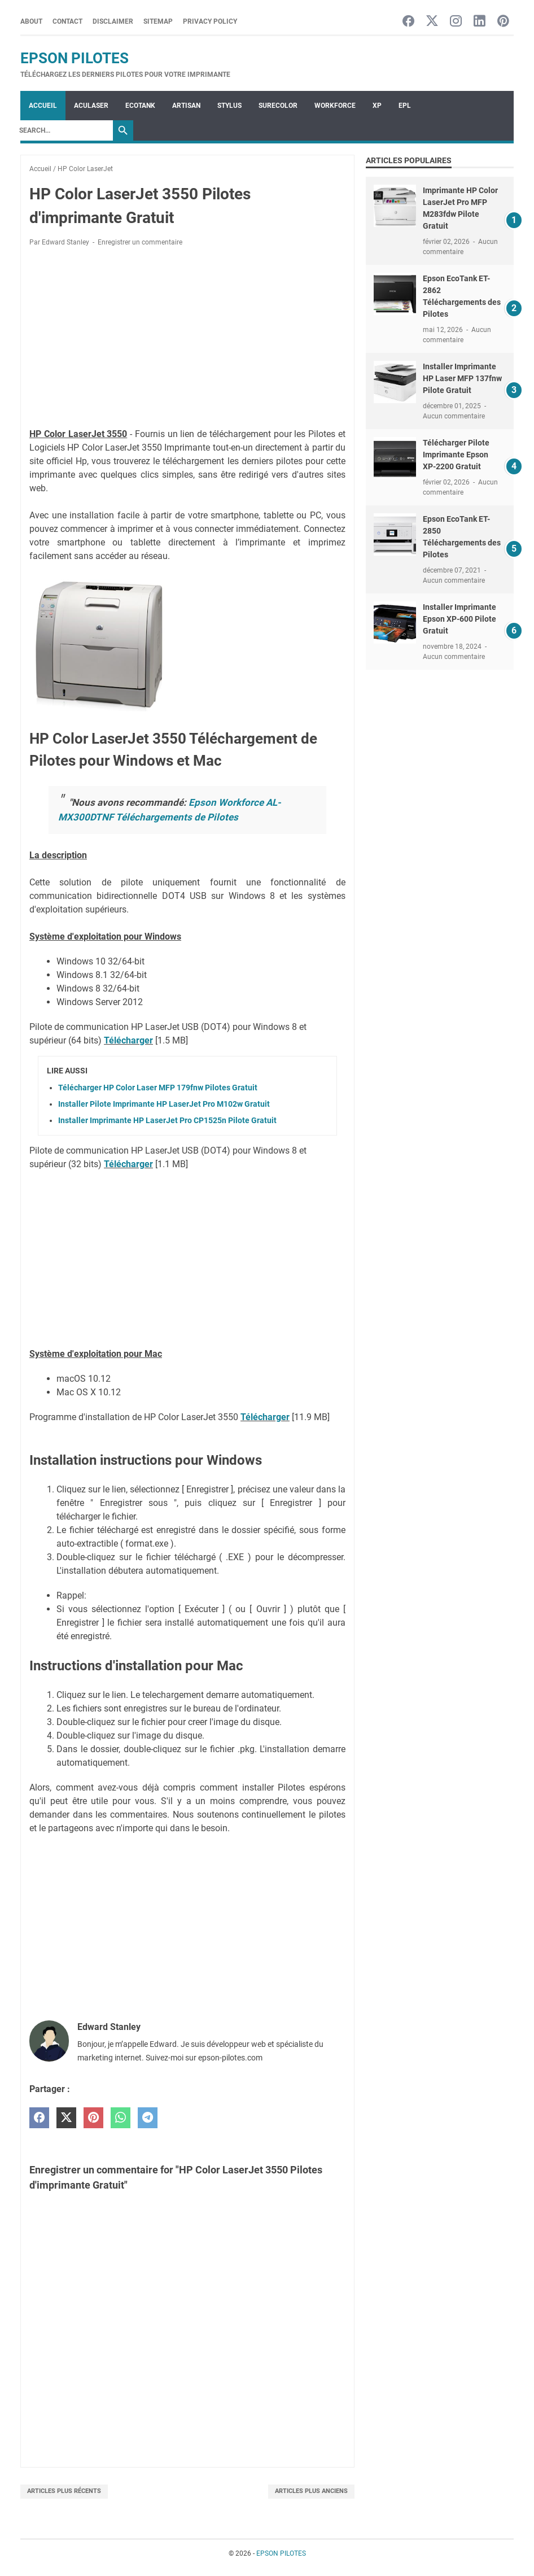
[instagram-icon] (456, 21)
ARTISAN (186, 106)
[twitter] (66, 2117)
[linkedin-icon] (479, 21)
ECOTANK (140, 106)
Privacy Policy (210, 21)
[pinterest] (93, 2117)
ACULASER (91, 106)
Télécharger (128, 1040)
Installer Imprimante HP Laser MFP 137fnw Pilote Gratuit (462, 378)
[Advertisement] (187, 339)
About (31, 21)
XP (377, 106)
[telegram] (147, 2117)
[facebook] (39, 2117)
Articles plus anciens (311, 2491)
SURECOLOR (278, 106)
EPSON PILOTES (74, 58)
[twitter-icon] (432, 21)
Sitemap (158, 21)
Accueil (43, 106)
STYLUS (229, 106)
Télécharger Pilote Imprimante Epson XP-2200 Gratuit (456, 454)
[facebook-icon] (408, 21)
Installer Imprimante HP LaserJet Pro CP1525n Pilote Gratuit (167, 1120)
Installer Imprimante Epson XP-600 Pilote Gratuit (459, 618)
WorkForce (335, 106)
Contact (67, 21)
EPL (405, 106)
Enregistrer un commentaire (140, 242)
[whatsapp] (120, 2117)
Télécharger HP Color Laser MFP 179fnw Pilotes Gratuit (157, 1087)
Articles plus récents (64, 2491)
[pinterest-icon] (503, 21)
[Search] (63, 130)
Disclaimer (113, 21)
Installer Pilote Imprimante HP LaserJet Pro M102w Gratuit (164, 1103)
